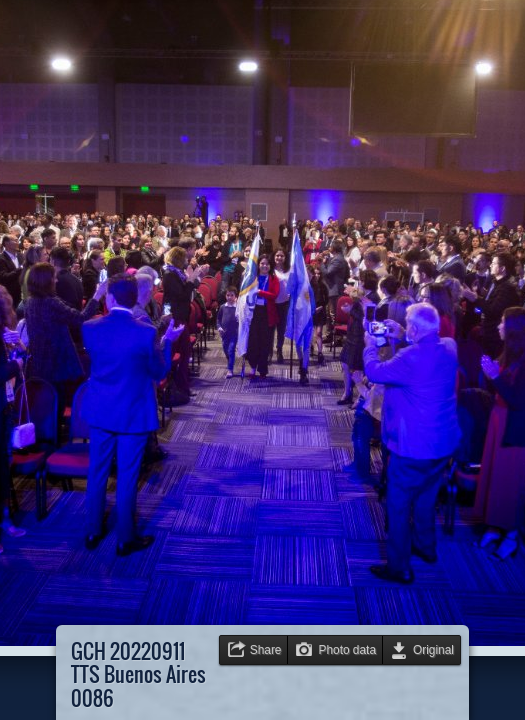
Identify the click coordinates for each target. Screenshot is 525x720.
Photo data (347, 650)
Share (266, 650)
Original (433, 650)
